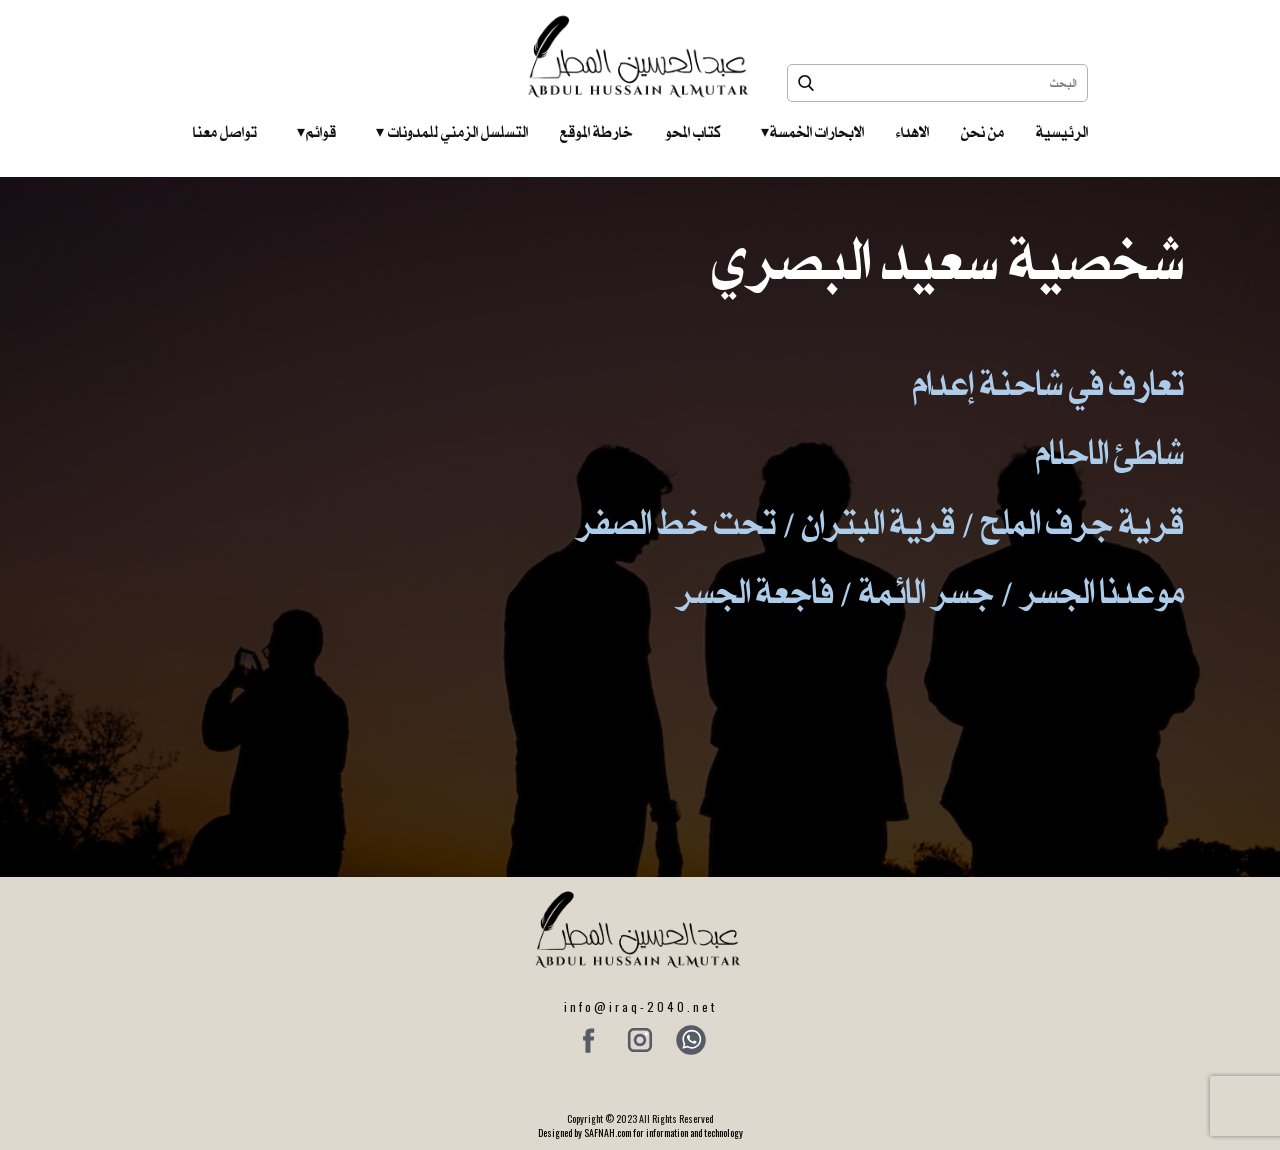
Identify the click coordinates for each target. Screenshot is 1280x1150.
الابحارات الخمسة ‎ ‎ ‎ (812, 132)
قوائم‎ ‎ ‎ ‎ (316, 132)
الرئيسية (1062, 132)
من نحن (982, 132)
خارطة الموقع (596, 132)
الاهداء (912, 132)
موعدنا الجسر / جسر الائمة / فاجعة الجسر (930, 591)
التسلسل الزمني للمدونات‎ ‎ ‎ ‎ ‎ (452, 132)
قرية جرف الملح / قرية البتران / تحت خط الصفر (880, 522)
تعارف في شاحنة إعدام (1048, 383)
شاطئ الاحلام (1110, 452)
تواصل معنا (225, 132)
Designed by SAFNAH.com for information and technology (640, 1132)
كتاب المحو (693, 132)
